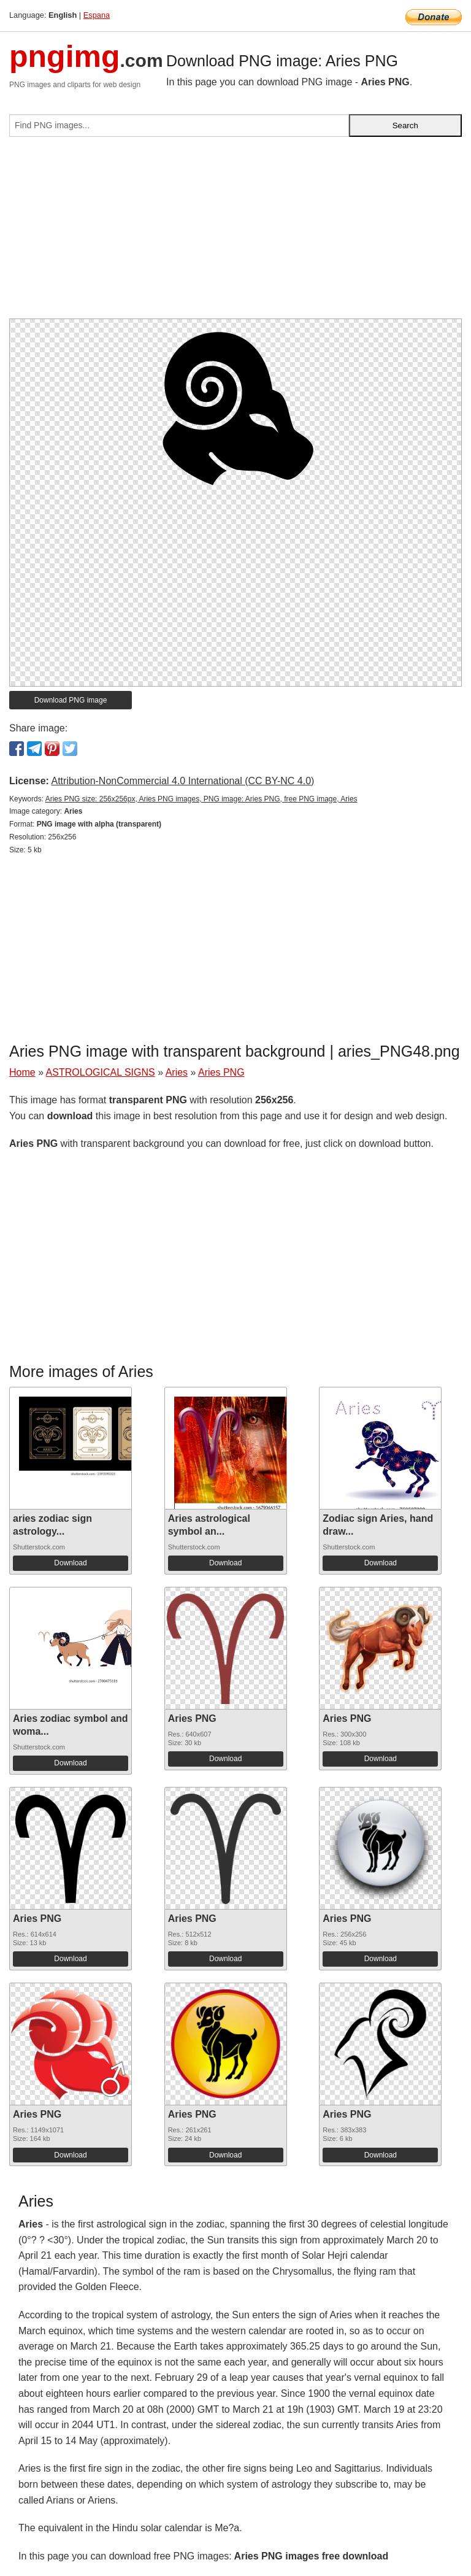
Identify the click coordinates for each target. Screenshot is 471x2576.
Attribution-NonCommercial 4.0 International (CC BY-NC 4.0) (182, 781)
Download (70, 1563)
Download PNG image (70, 700)
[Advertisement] (235, 232)
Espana (96, 15)
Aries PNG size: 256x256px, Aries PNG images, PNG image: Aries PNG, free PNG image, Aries (201, 799)
